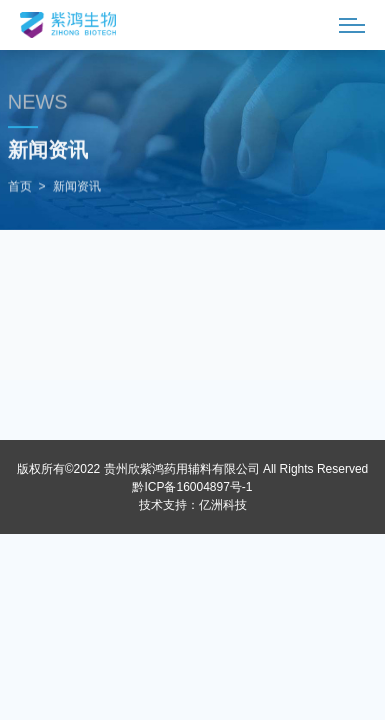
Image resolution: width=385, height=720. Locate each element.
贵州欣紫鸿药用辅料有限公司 (182, 469)
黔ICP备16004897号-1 (192, 487)
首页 (20, 187)
